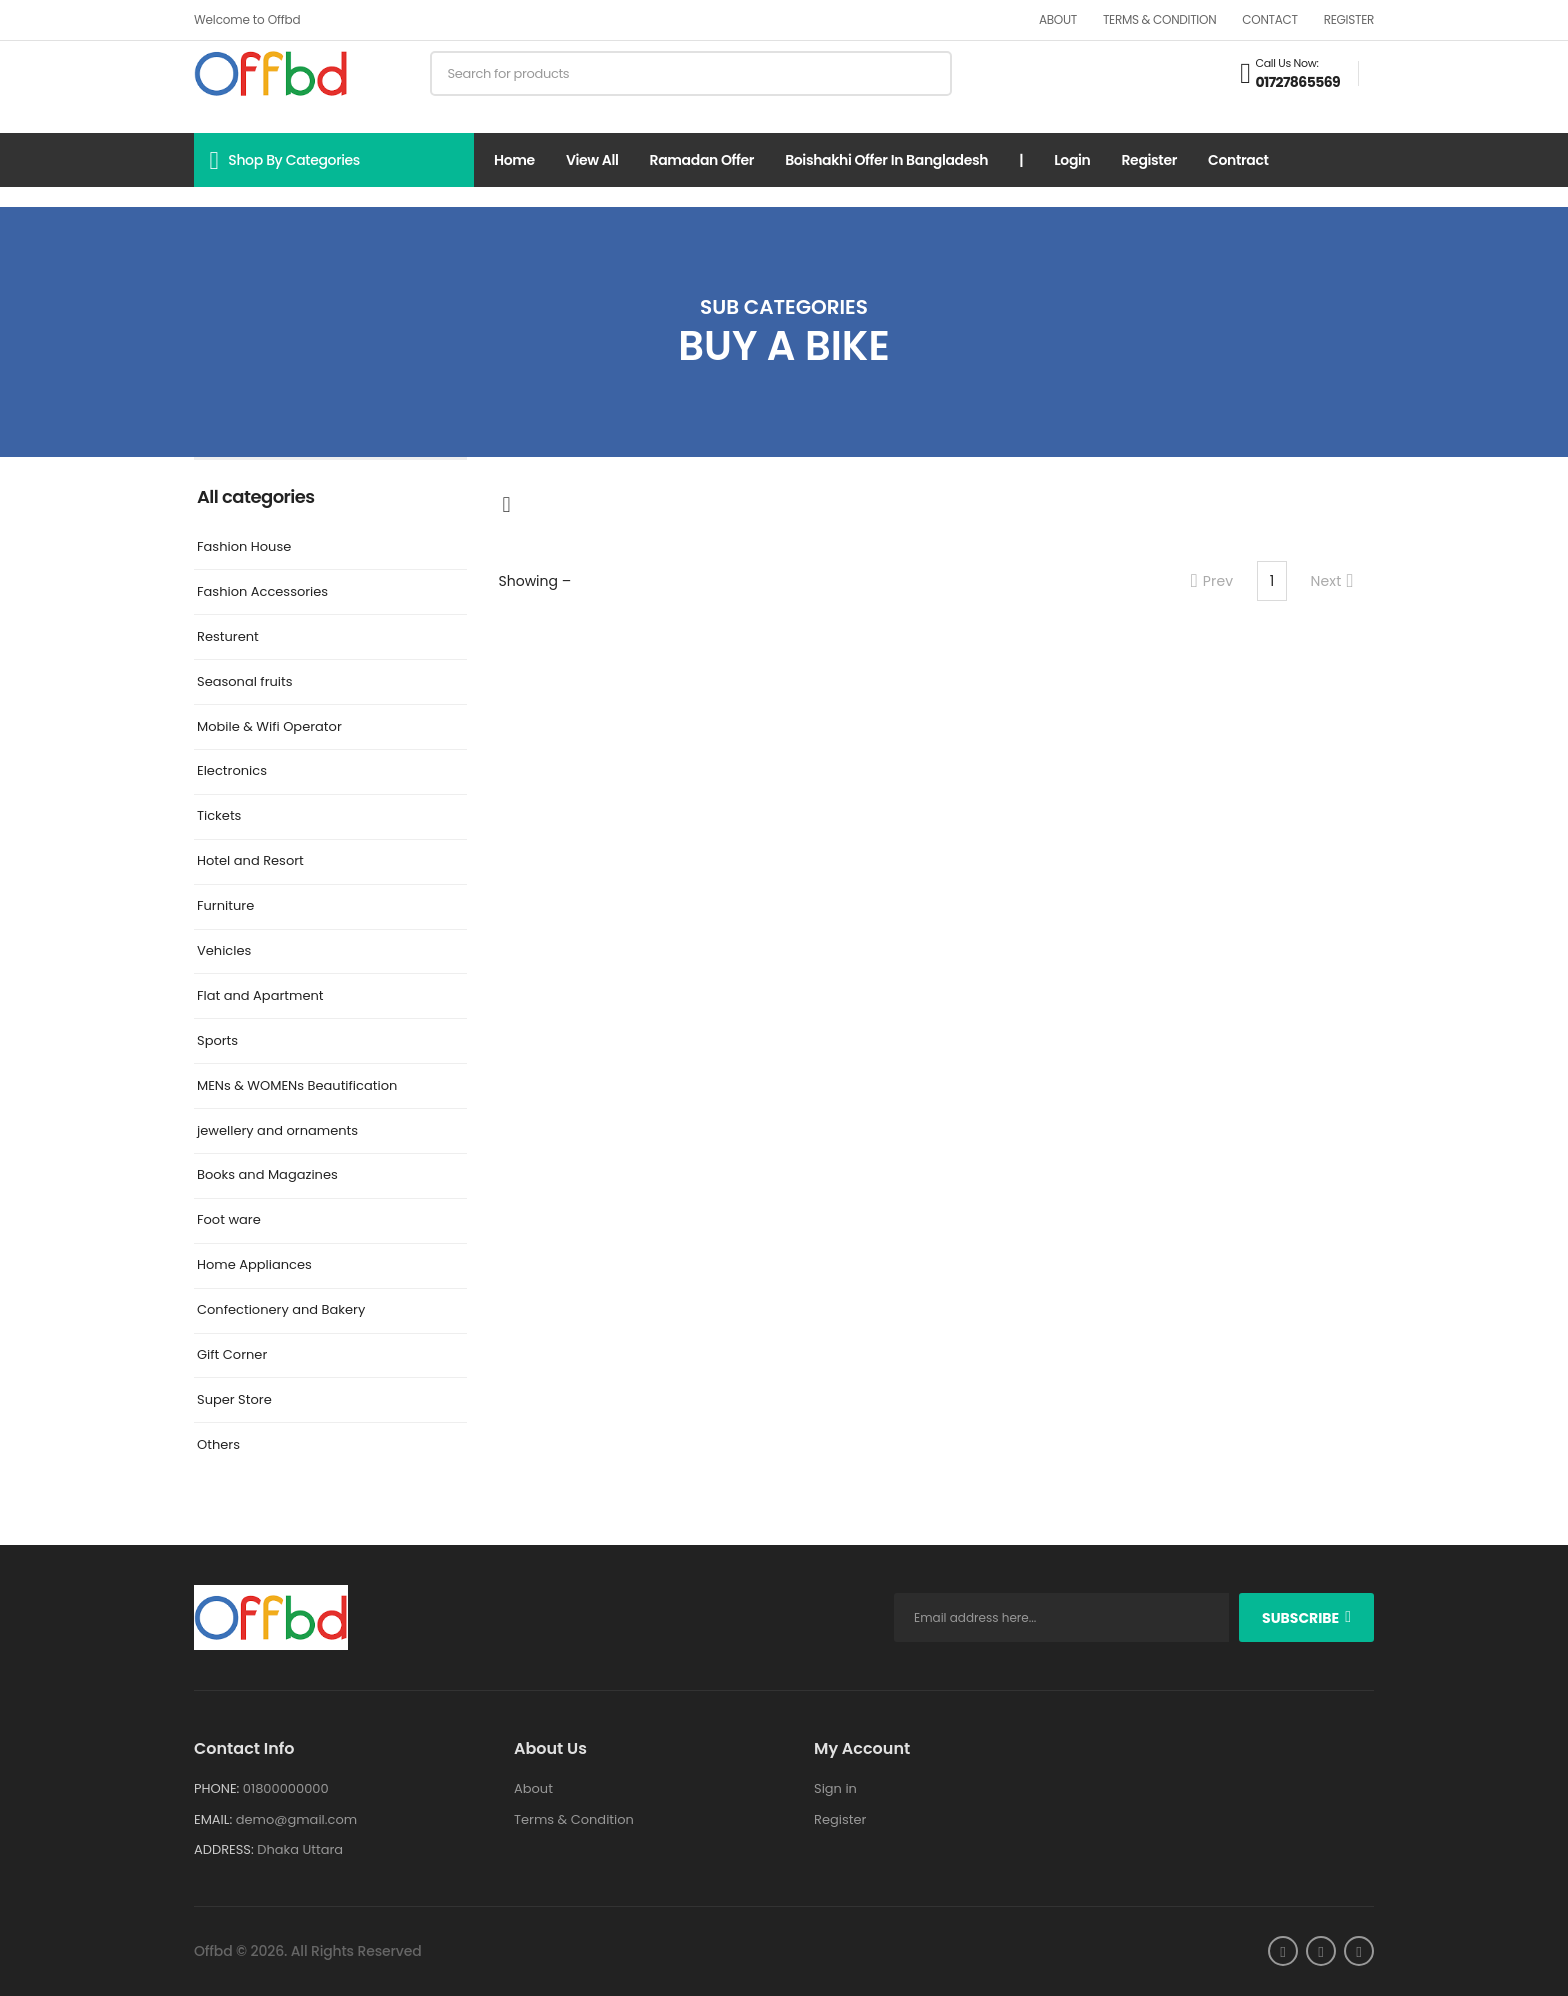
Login (1072, 160)
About (1058, 19)
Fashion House (244, 547)
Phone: (216, 1788)
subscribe (1300, 1618)
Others (218, 1445)
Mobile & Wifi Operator (269, 727)
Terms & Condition (1159, 19)
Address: (224, 1849)
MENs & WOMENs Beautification (297, 1086)
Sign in (835, 1788)
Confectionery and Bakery (281, 1310)
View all (592, 160)
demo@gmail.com (296, 1819)
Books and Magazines (267, 1175)
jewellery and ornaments (277, 1131)
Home (514, 160)
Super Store (234, 1400)
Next (1332, 581)
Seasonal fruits (245, 682)
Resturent (228, 637)
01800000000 (286, 1788)
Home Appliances (254, 1265)
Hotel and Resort (250, 861)
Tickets (219, 816)
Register (1349, 19)
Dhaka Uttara (300, 1849)
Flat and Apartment (260, 996)
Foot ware (229, 1220)
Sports (217, 1041)
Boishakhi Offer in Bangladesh (886, 160)
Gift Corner (232, 1355)
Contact (1269, 19)
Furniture (225, 906)
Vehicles (224, 951)
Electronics (232, 771)
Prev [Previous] (1212, 581)
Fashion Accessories (262, 592)
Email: (213, 1819)
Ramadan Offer (702, 160)
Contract (1238, 160)
